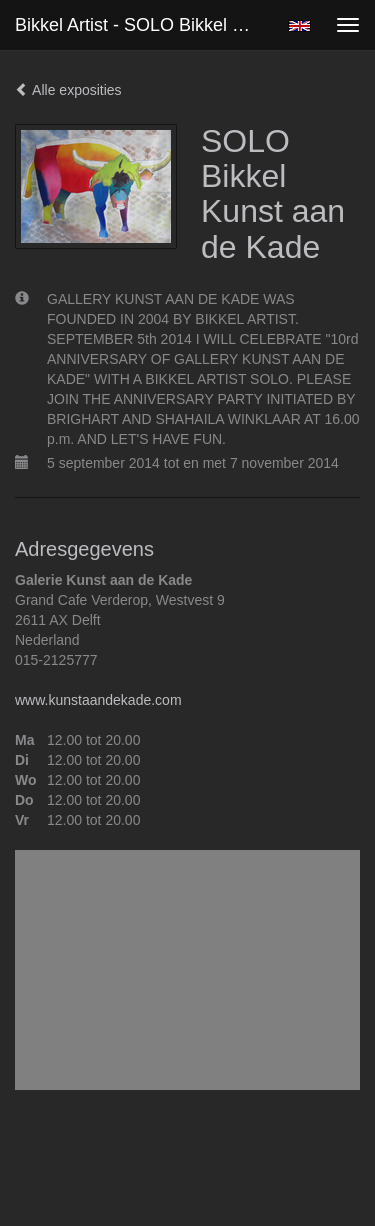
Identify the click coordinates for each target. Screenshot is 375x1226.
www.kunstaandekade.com (98, 700)
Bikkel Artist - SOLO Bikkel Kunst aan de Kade (143, 25)
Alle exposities (68, 90)
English (299, 26)
